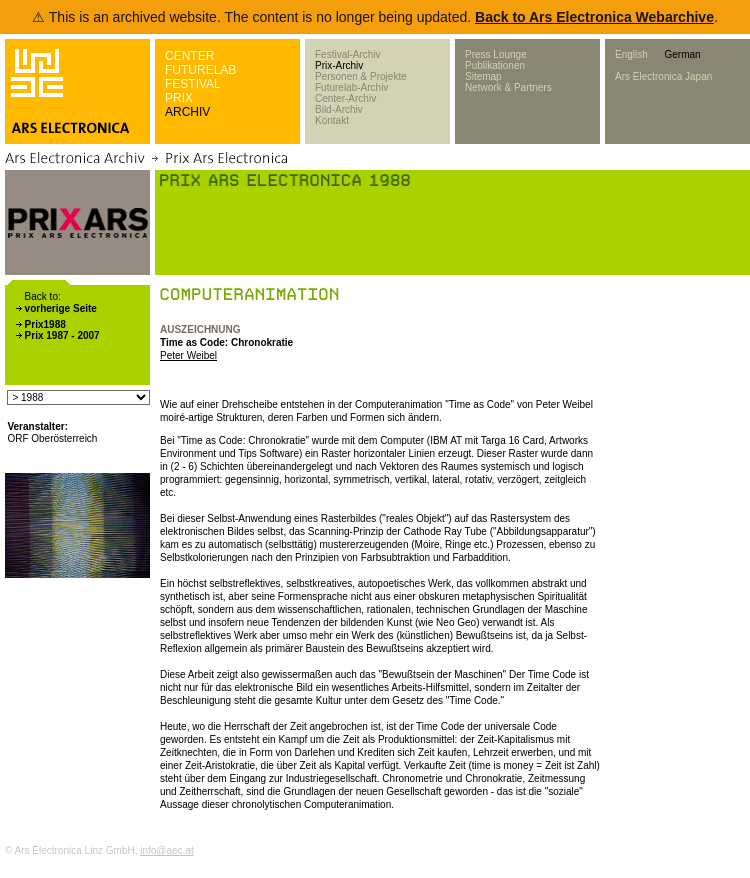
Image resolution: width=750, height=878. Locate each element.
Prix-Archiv (339, 65)
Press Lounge (496, 54)
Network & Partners (508, 87)
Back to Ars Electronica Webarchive (594, 17)
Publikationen (495, 65)
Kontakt (332, 120)
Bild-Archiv (339, 109)
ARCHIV (187, 112)
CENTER (189, 56)
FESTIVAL (193, 84)
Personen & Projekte (361, 76)
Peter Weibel (188, 355)
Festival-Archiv (348, 54)
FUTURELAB (200, 70)
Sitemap (483, 76)
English (631, 54)
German (682, 54)
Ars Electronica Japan (663, 76)
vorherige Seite (61, 308)
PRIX (179, 98)
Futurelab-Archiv (351, 87)
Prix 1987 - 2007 (62, 335)
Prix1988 (45, 324)
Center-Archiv (345, 98)
